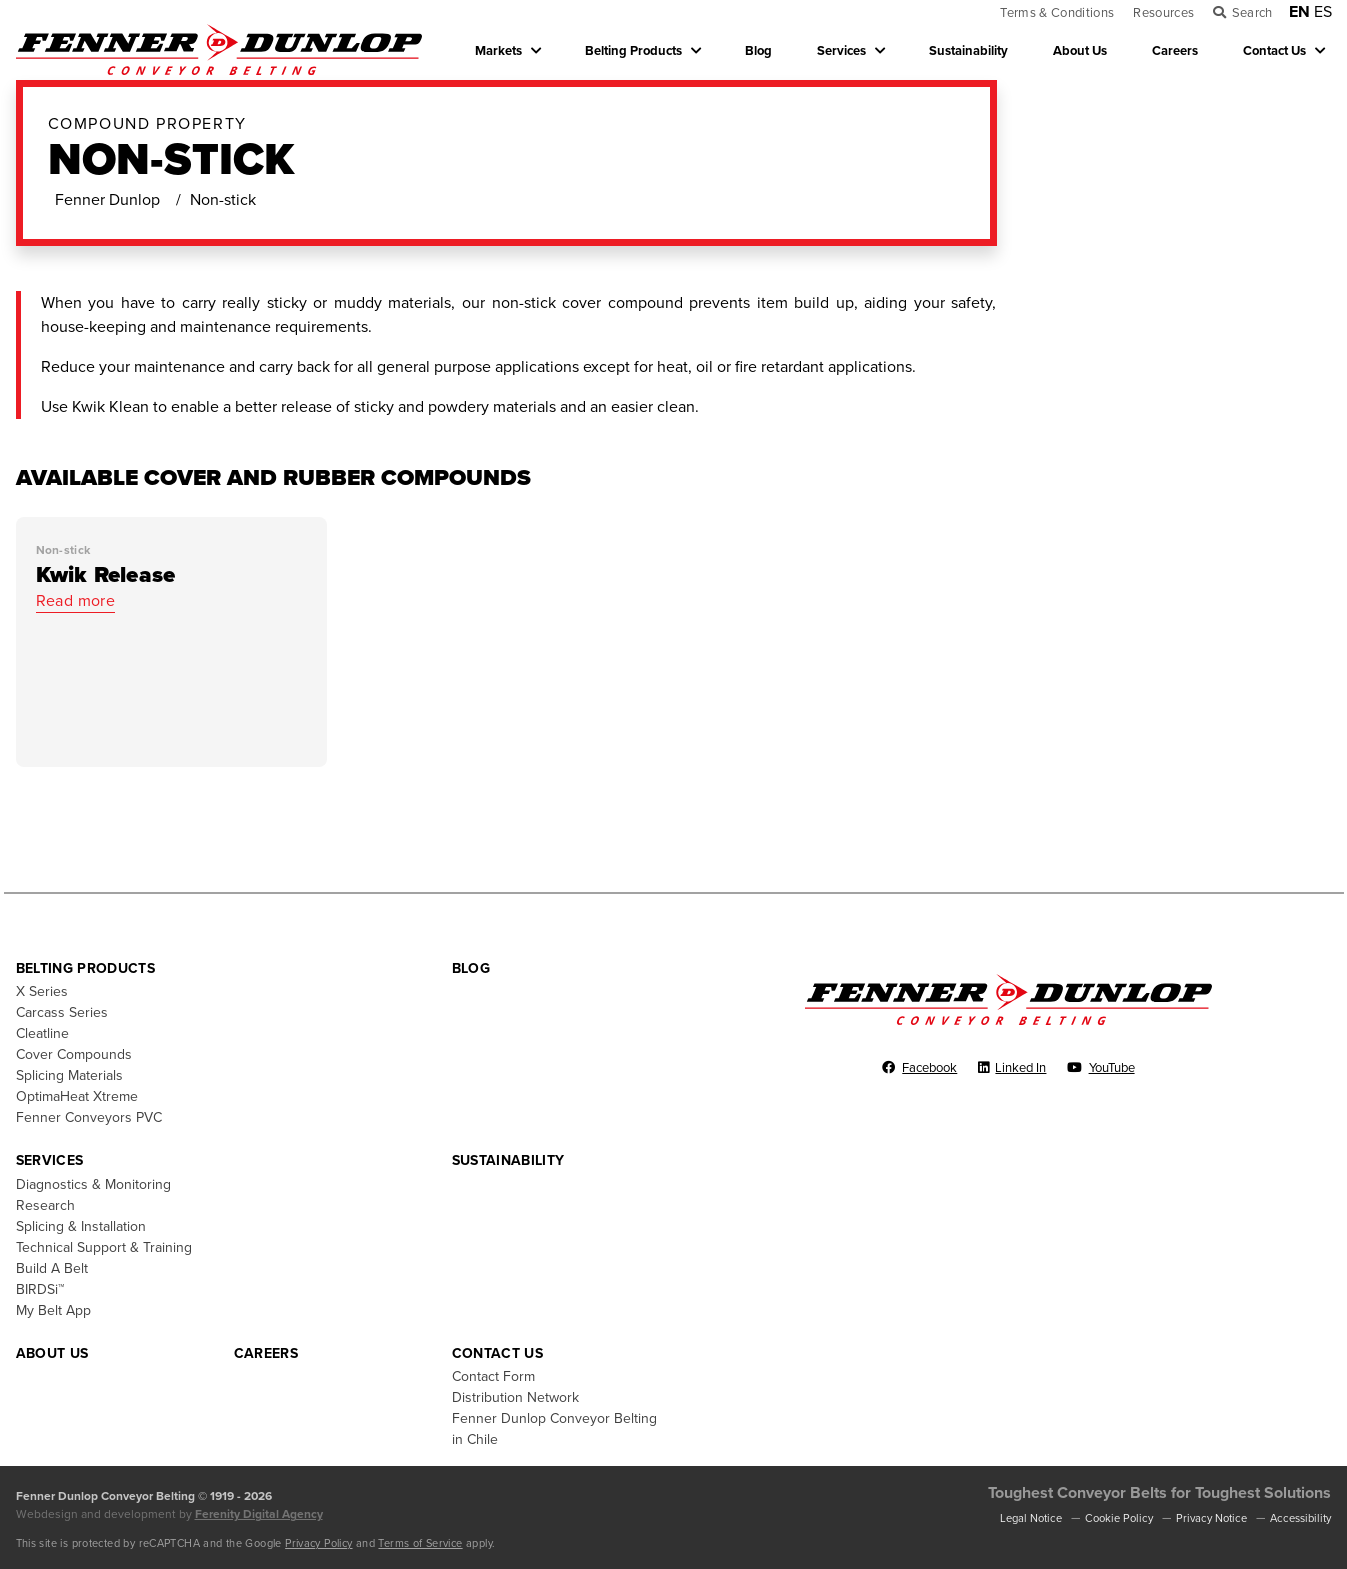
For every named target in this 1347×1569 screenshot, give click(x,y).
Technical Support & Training (104, 1247)
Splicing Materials (69, 1075)
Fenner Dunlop (107, 200)
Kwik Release (106, 574)
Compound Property (147, 124)
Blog (758, 51)
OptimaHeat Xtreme (77, 1096)
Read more (76, 601)
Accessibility (1300, 1518)
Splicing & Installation (81, 1226)
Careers (1175, 51)
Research (45, 1205)
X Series (42, 991)
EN (1299, 12)
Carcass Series (62, 1012)
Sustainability (968, 51)
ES (1323, 12)
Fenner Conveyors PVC (89, 1117)
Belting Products (633, 51)
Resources (1163, 13)
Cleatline (42, 1033)
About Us (1080, 51)
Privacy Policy (318, 1543)
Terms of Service (420, 1543)
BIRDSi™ (40, 1289)
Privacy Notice (1211, 1518)
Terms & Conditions (1057, 13)
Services (841, 51)
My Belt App (53, 1310)
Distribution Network (515, 1397)
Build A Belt (52, 1268)
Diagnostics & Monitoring (93, 1184)
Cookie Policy (1119, 1518)
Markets (498, 51)
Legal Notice (1031, 1518)
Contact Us (1274, 51)
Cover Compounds (74, 1054)
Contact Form (493, 1376)
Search (1252, 13)
